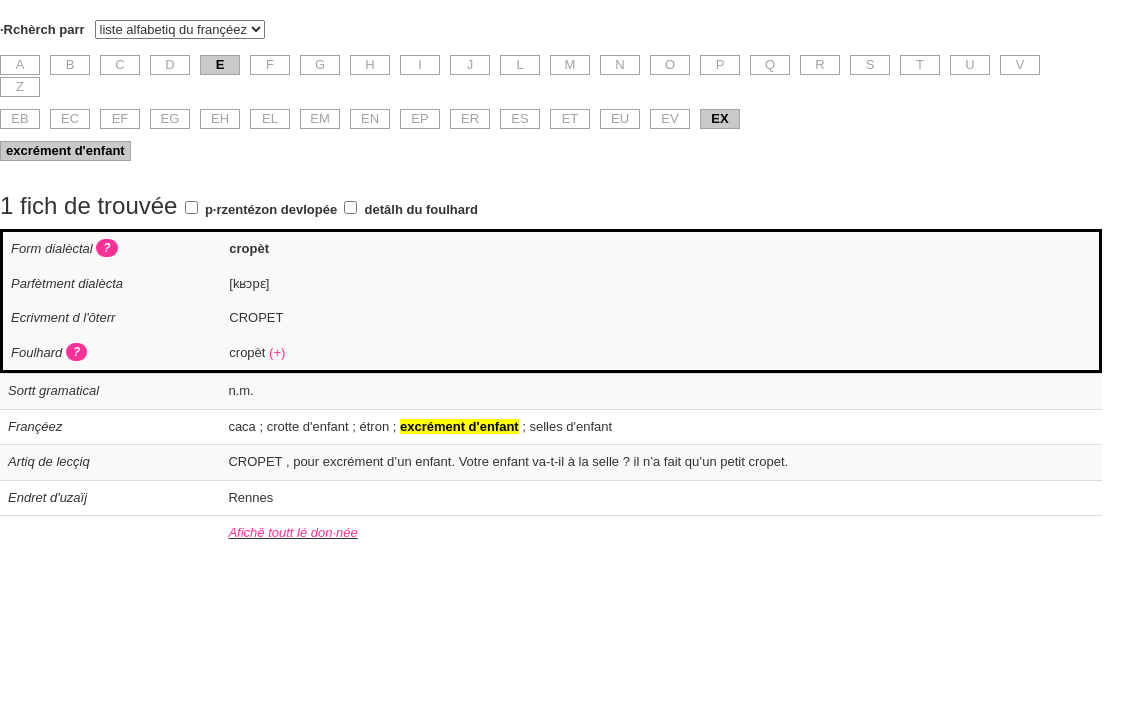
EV (669, 118)
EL (270, 118)
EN (370, 118)
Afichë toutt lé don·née (292, 532)
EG (170, 118)
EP (419, 118)
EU (620, 118)
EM (320, 118)
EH (220, 118)
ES (519, 118)
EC (70, 118)
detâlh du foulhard (421, 209)
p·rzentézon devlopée (271, 209)
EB (19, 118)
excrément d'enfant (65, 150)
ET (570, 118)
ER (470, 118)
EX (719, 118)
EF (120, 118)
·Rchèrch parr (42, 29)
